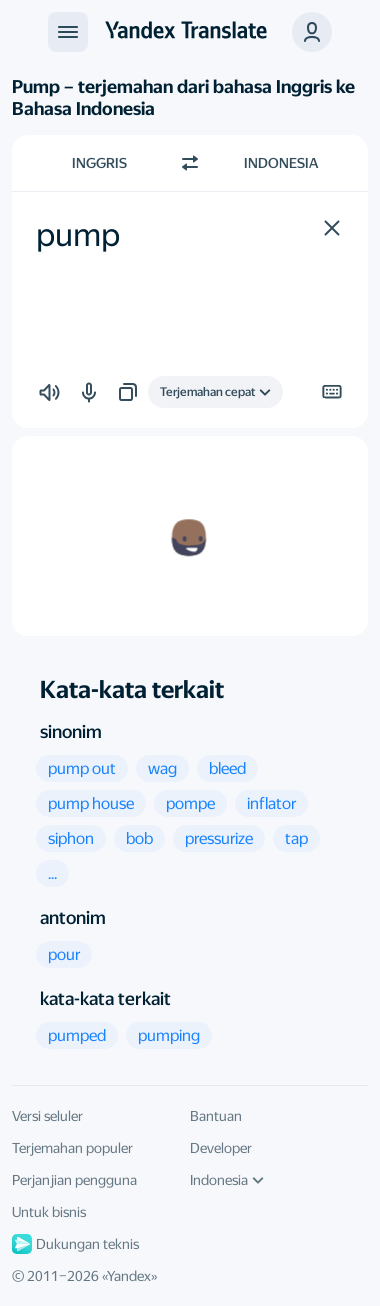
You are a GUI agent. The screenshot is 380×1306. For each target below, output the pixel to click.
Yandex (129, 1276)
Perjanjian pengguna (74, 1180)
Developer (221, 1148)
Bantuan (216, 1116)
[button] (312, 32)
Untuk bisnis (49, 1212)
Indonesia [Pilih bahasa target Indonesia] (281, 163)
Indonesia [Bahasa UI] (227, 1180)
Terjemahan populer (72, 1148)
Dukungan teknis (75, 1244)
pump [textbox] (78, 235)
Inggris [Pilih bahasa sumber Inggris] (99, 163)
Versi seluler (47, 1116)
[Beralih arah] (190, 163)
